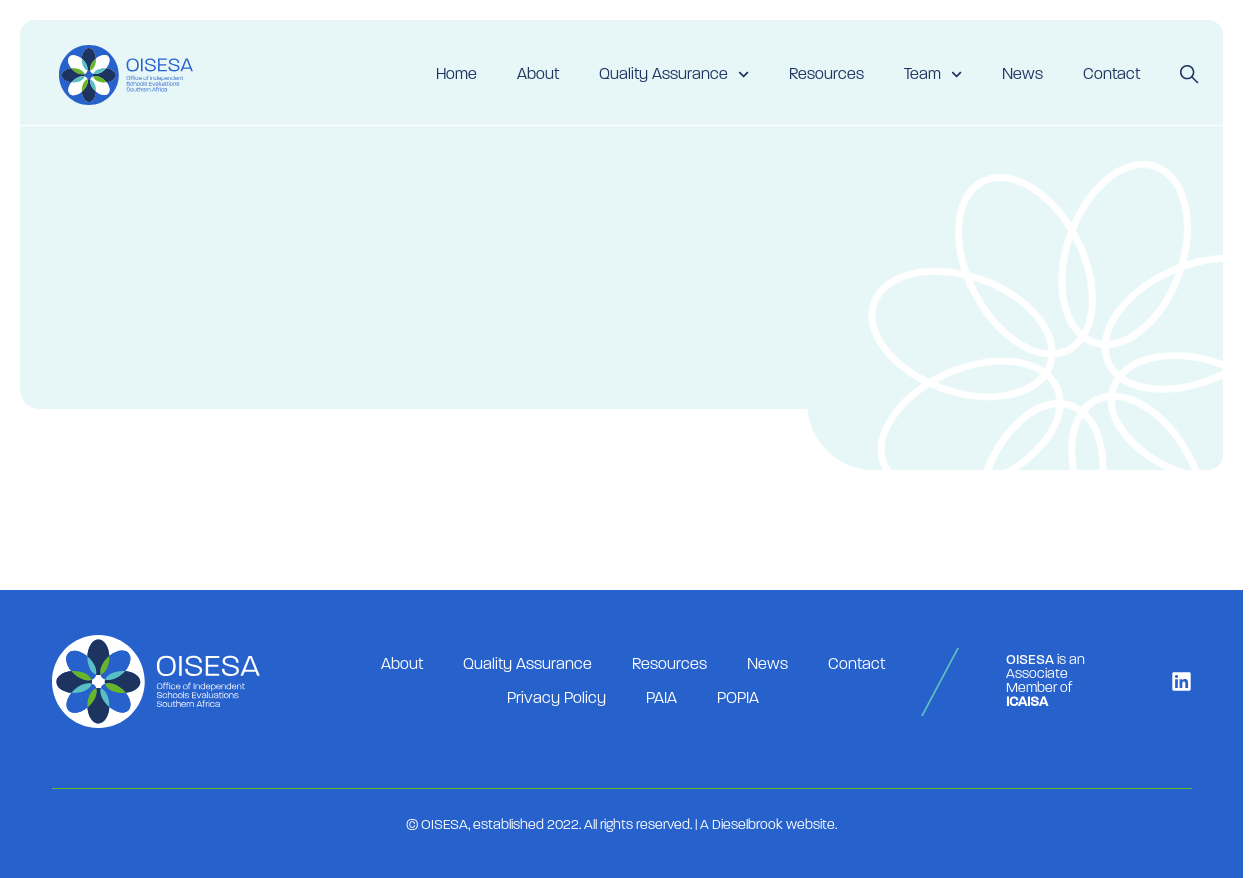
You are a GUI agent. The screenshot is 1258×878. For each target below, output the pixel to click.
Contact (1111, 75)
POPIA (738, 699)
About (538, 75)
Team (933, 74)
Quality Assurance (674, 74)
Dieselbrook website (773, 825)
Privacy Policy (556, 699)
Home (456, 75)
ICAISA (1027, 702)
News (1022, 75)
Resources (826, 75)
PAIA (661, 699)
